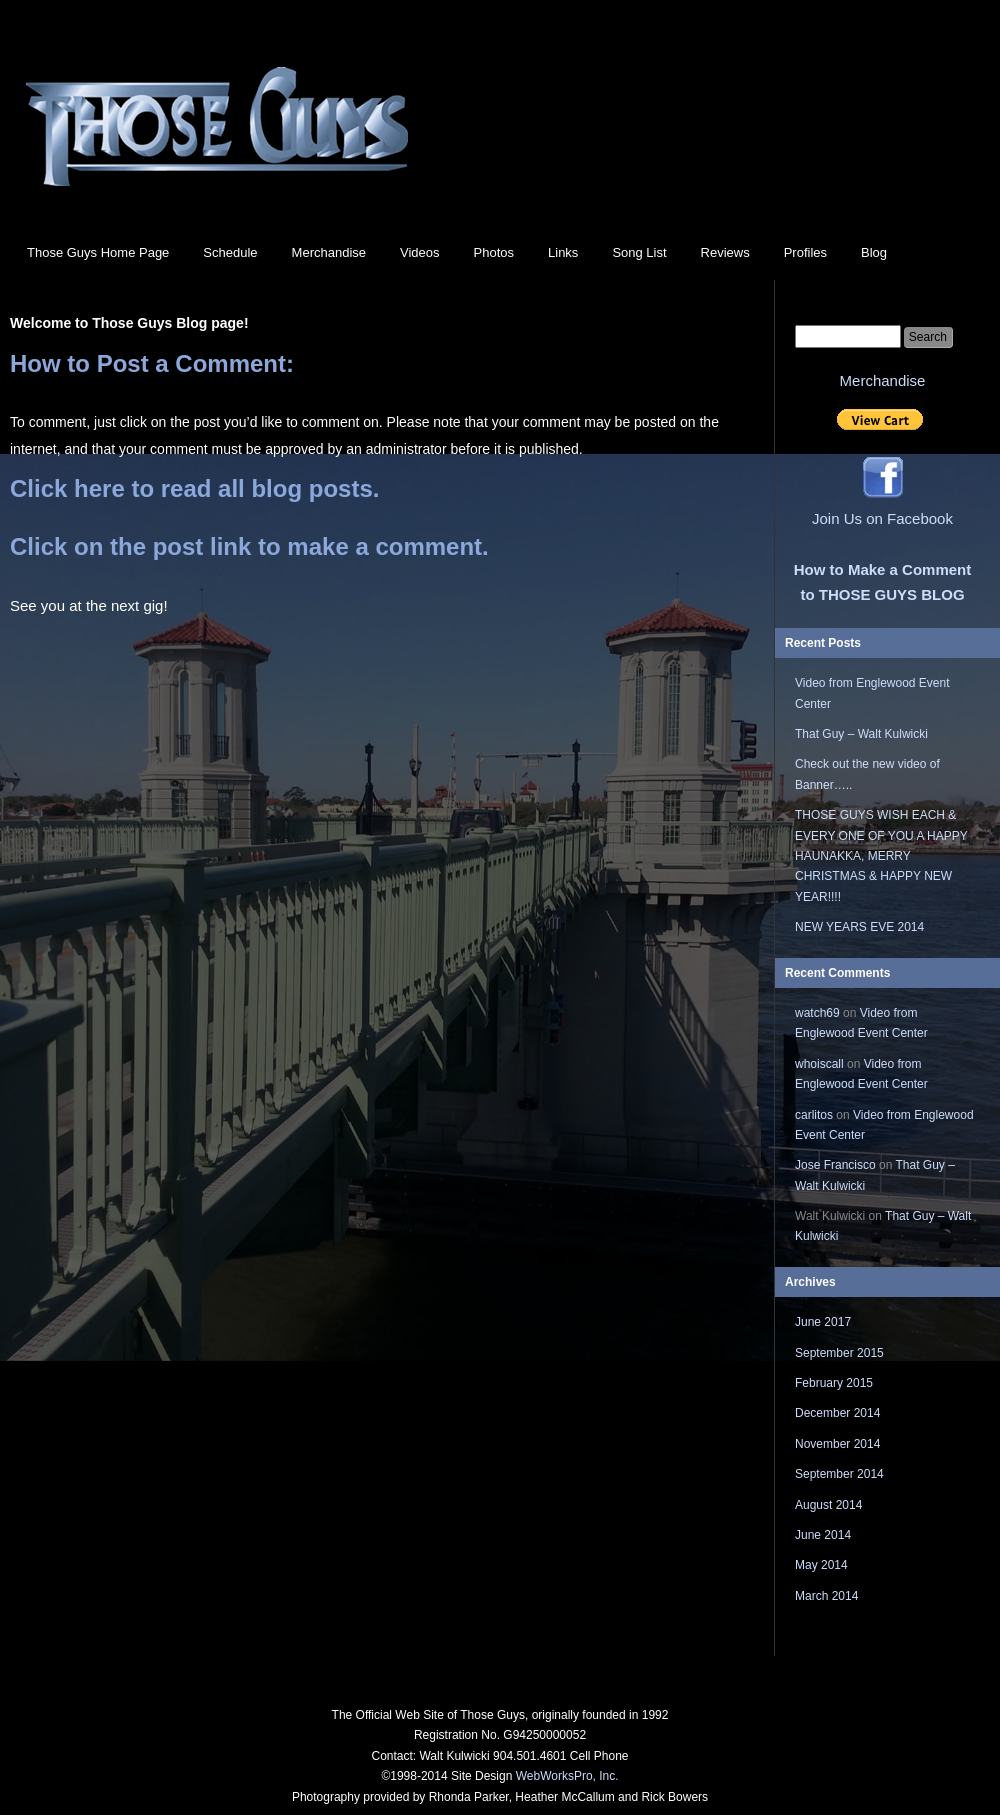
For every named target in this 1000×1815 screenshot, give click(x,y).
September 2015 (839, 1353)
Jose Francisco (835, 1165)
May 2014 (821, 1565)
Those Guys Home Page (98, 252)
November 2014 (837, 1444)
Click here (67, 488)
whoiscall (819, 1064)
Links (563, 252)
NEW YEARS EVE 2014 (859, 927)
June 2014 (823, 1535)
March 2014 (826, 1596)
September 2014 (839, 1474)
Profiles (805, 252)
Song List (639, 252)
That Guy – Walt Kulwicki (861, 734)
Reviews (725, 252)
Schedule (230, 252)
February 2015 (834, 1383)
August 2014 (828, 1505)
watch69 (817, 1013)
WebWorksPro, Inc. (567, 1776)
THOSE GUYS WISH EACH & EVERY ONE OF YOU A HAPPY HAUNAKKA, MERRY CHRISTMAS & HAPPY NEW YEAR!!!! (881, 856)
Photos (494, 252)
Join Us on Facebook (882, 518)
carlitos (814, 1115)
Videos (420, 252)
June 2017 (823, 1322)
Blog (874, 252)
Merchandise (329, 252)
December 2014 (837, 1413)
